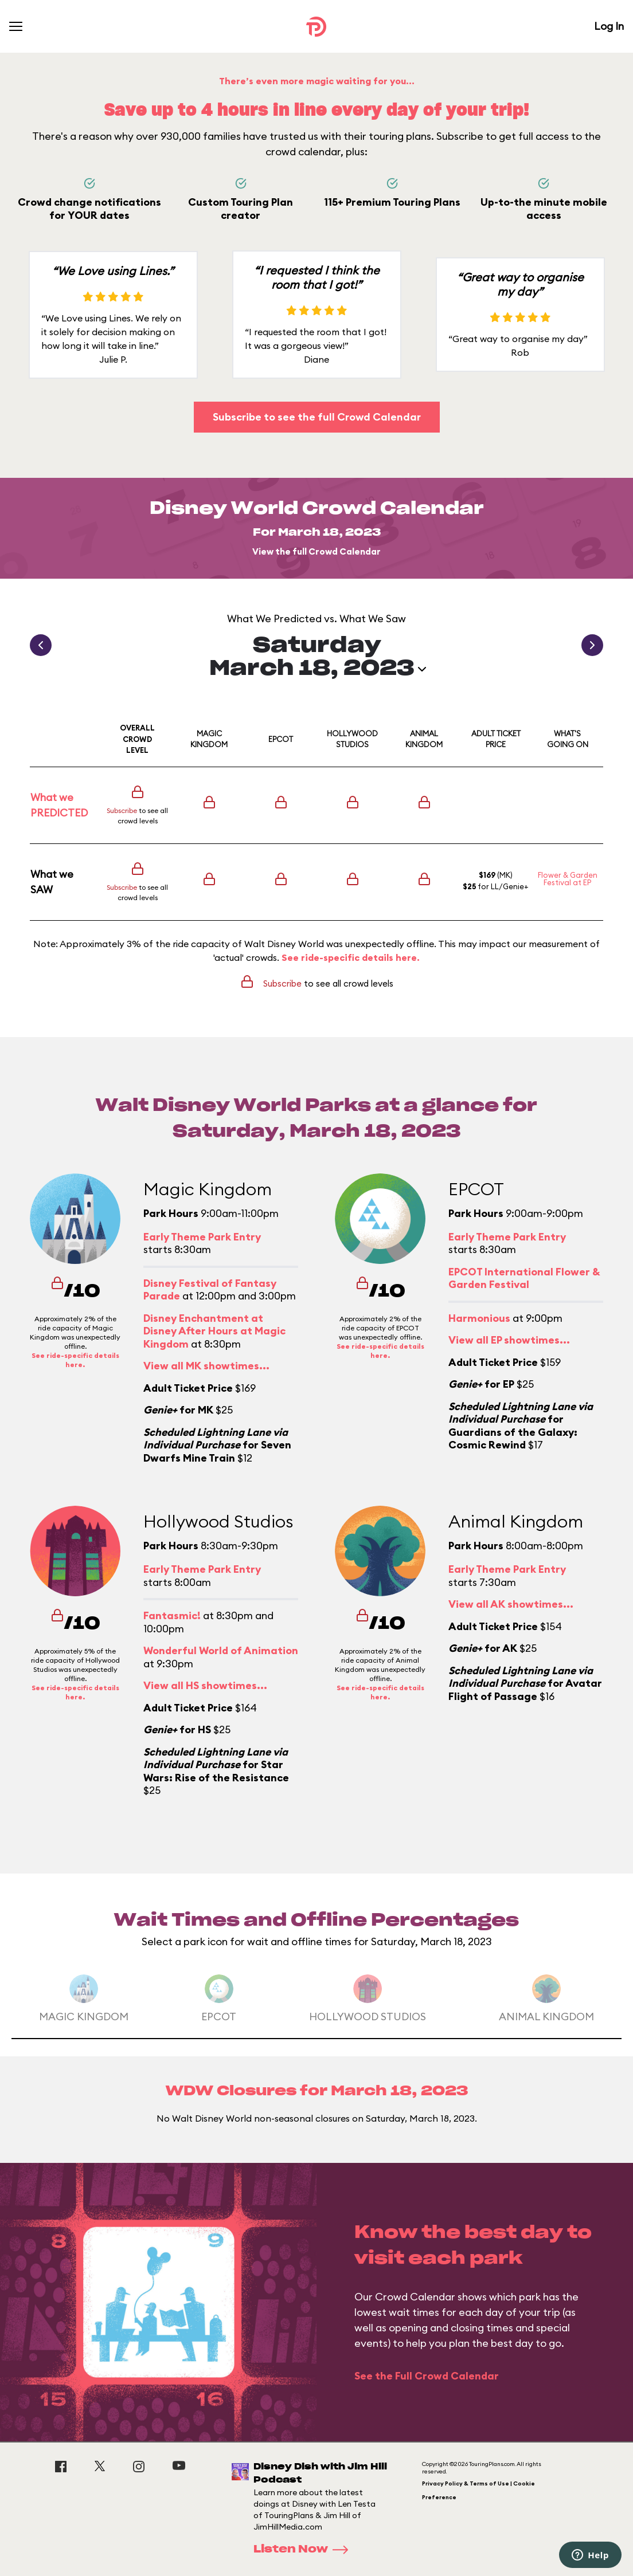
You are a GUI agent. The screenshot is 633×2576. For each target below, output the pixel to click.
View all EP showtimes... (509, 1339)
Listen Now (304, 2549)
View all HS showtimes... (205, 1685)
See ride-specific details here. (351, 957)
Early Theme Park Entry (202, 1236)
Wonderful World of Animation (220, 1650)
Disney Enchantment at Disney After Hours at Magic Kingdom (214, 1330)
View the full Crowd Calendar (316, 551)
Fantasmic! (172, 1615)
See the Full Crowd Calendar (426, 2375)
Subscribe (122, 810)
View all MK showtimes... (206, 1365)
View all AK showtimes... (510, 1604)
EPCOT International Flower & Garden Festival (524, 1278)
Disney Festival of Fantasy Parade (209, 1290)
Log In (609, 26)
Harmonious (479, 1318)
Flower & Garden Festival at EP (567, 878)
